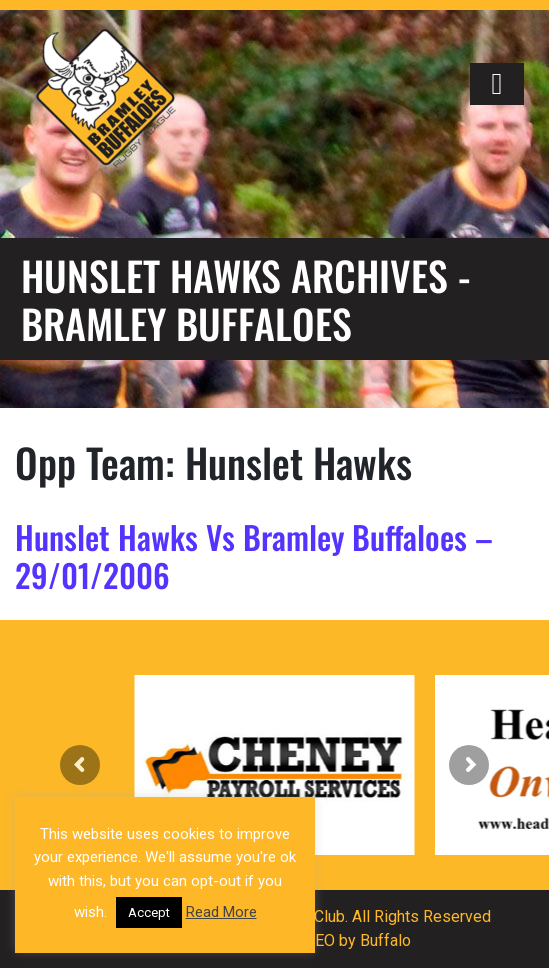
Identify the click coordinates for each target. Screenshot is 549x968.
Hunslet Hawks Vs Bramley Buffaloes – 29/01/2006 (254, 555)
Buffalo (385, 940)
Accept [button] (149, 912)
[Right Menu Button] (497, 84)
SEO (320, 940)
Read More (221, 912)
